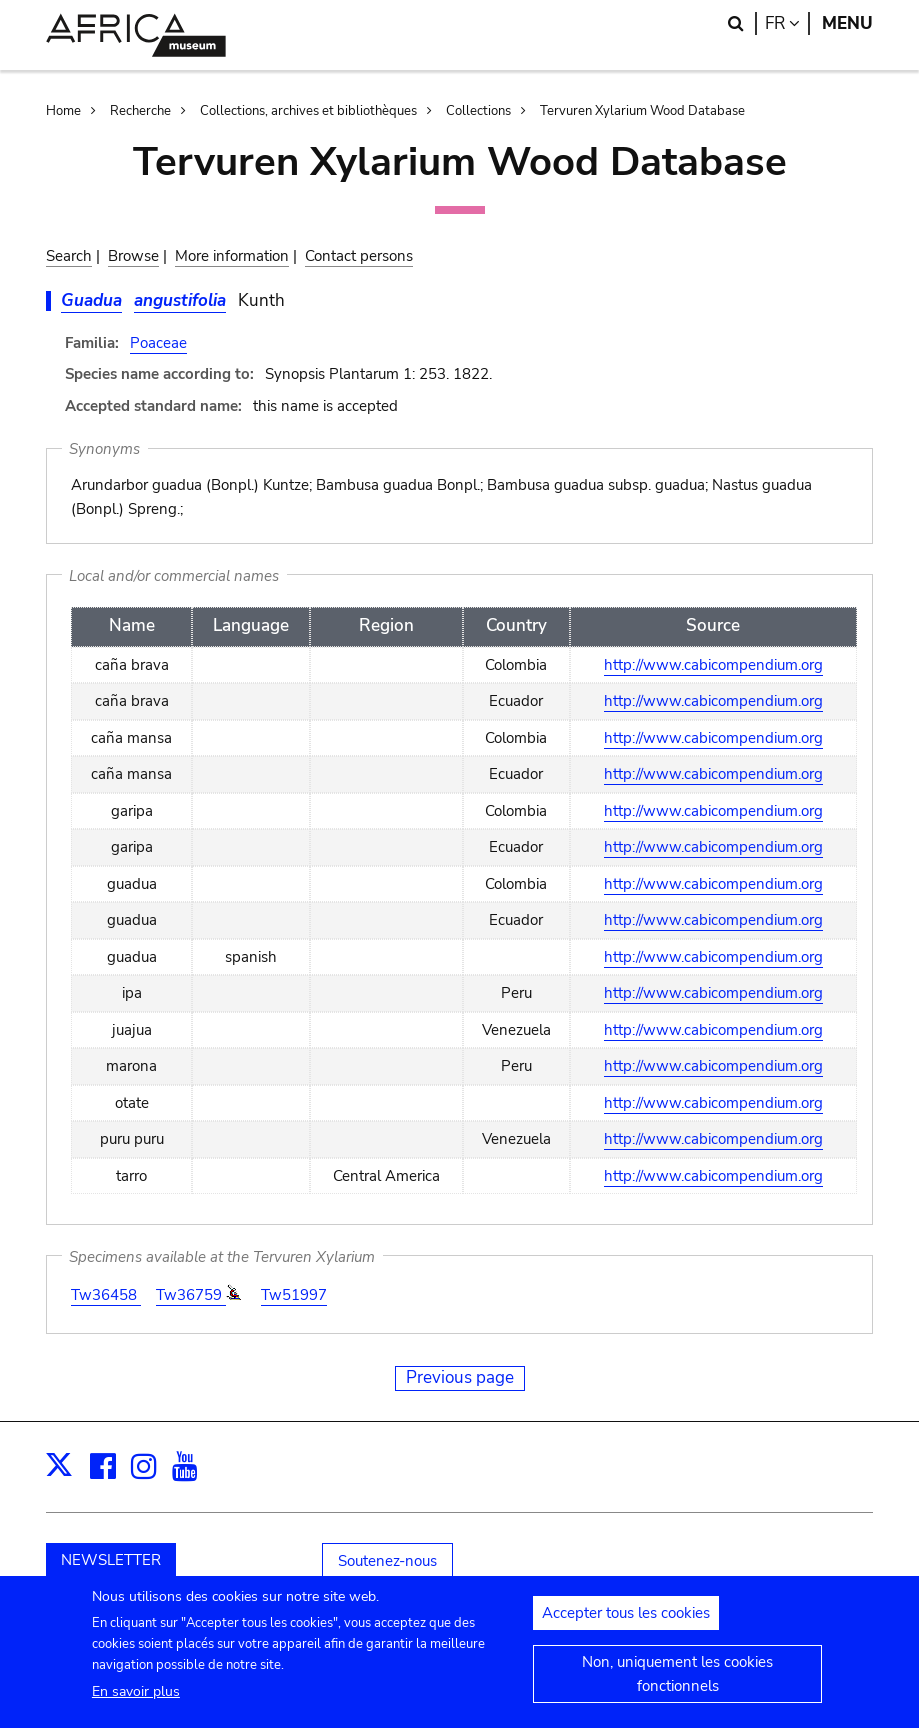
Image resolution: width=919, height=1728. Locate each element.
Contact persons (359, 256)
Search (69, 256)
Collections (478, 111)
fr (787, 23)
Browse (133, 256)
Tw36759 (191, 1295)
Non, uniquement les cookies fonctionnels (677, 1683)
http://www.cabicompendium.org (713, 665)
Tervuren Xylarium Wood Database (642, 111)
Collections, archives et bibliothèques (308, 111)
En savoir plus (136, 1699)
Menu (847, 23)
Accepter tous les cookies (626, 1622)
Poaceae (158, 343)
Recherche (140, 111)
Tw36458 (106, 1295)
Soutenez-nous (387, 1561)
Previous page (460, 1377)
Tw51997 (294, 1295)
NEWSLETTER (111, 1560)
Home (63, 111)
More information (232, 256)
